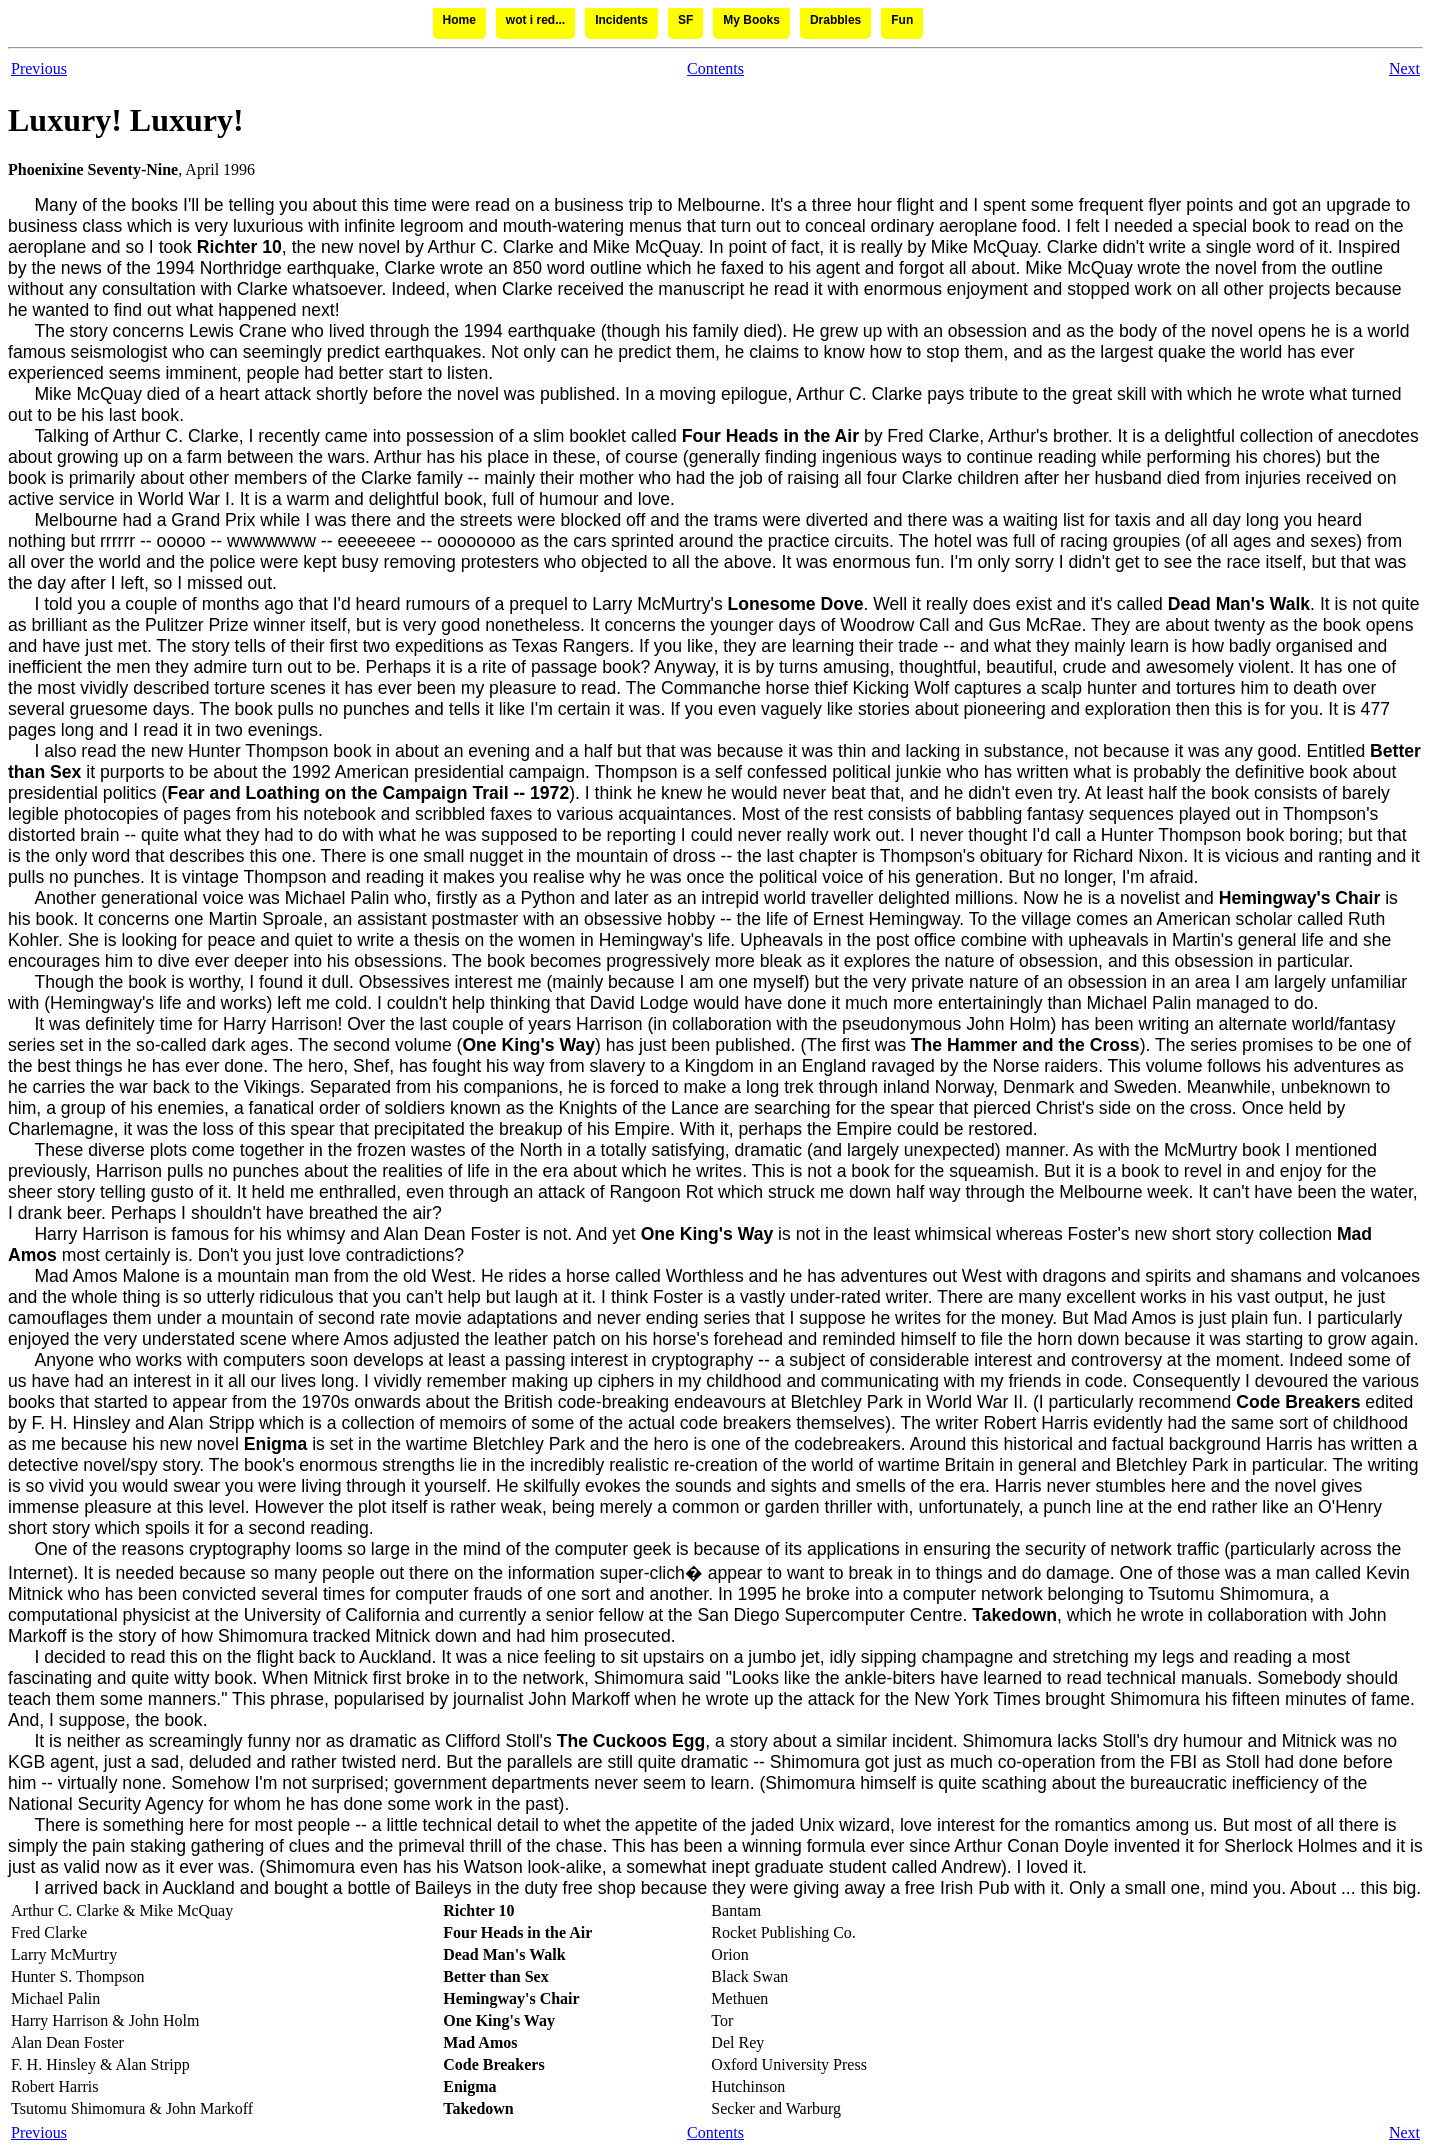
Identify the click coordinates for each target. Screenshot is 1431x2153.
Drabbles (835, 20)
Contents (715, 68)
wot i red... (535, 20)
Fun (902, 20)
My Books (751, 20)
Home (459, 20)
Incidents (621, 20)
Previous (39, 68)
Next (1404, 68)
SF (685, 20)
